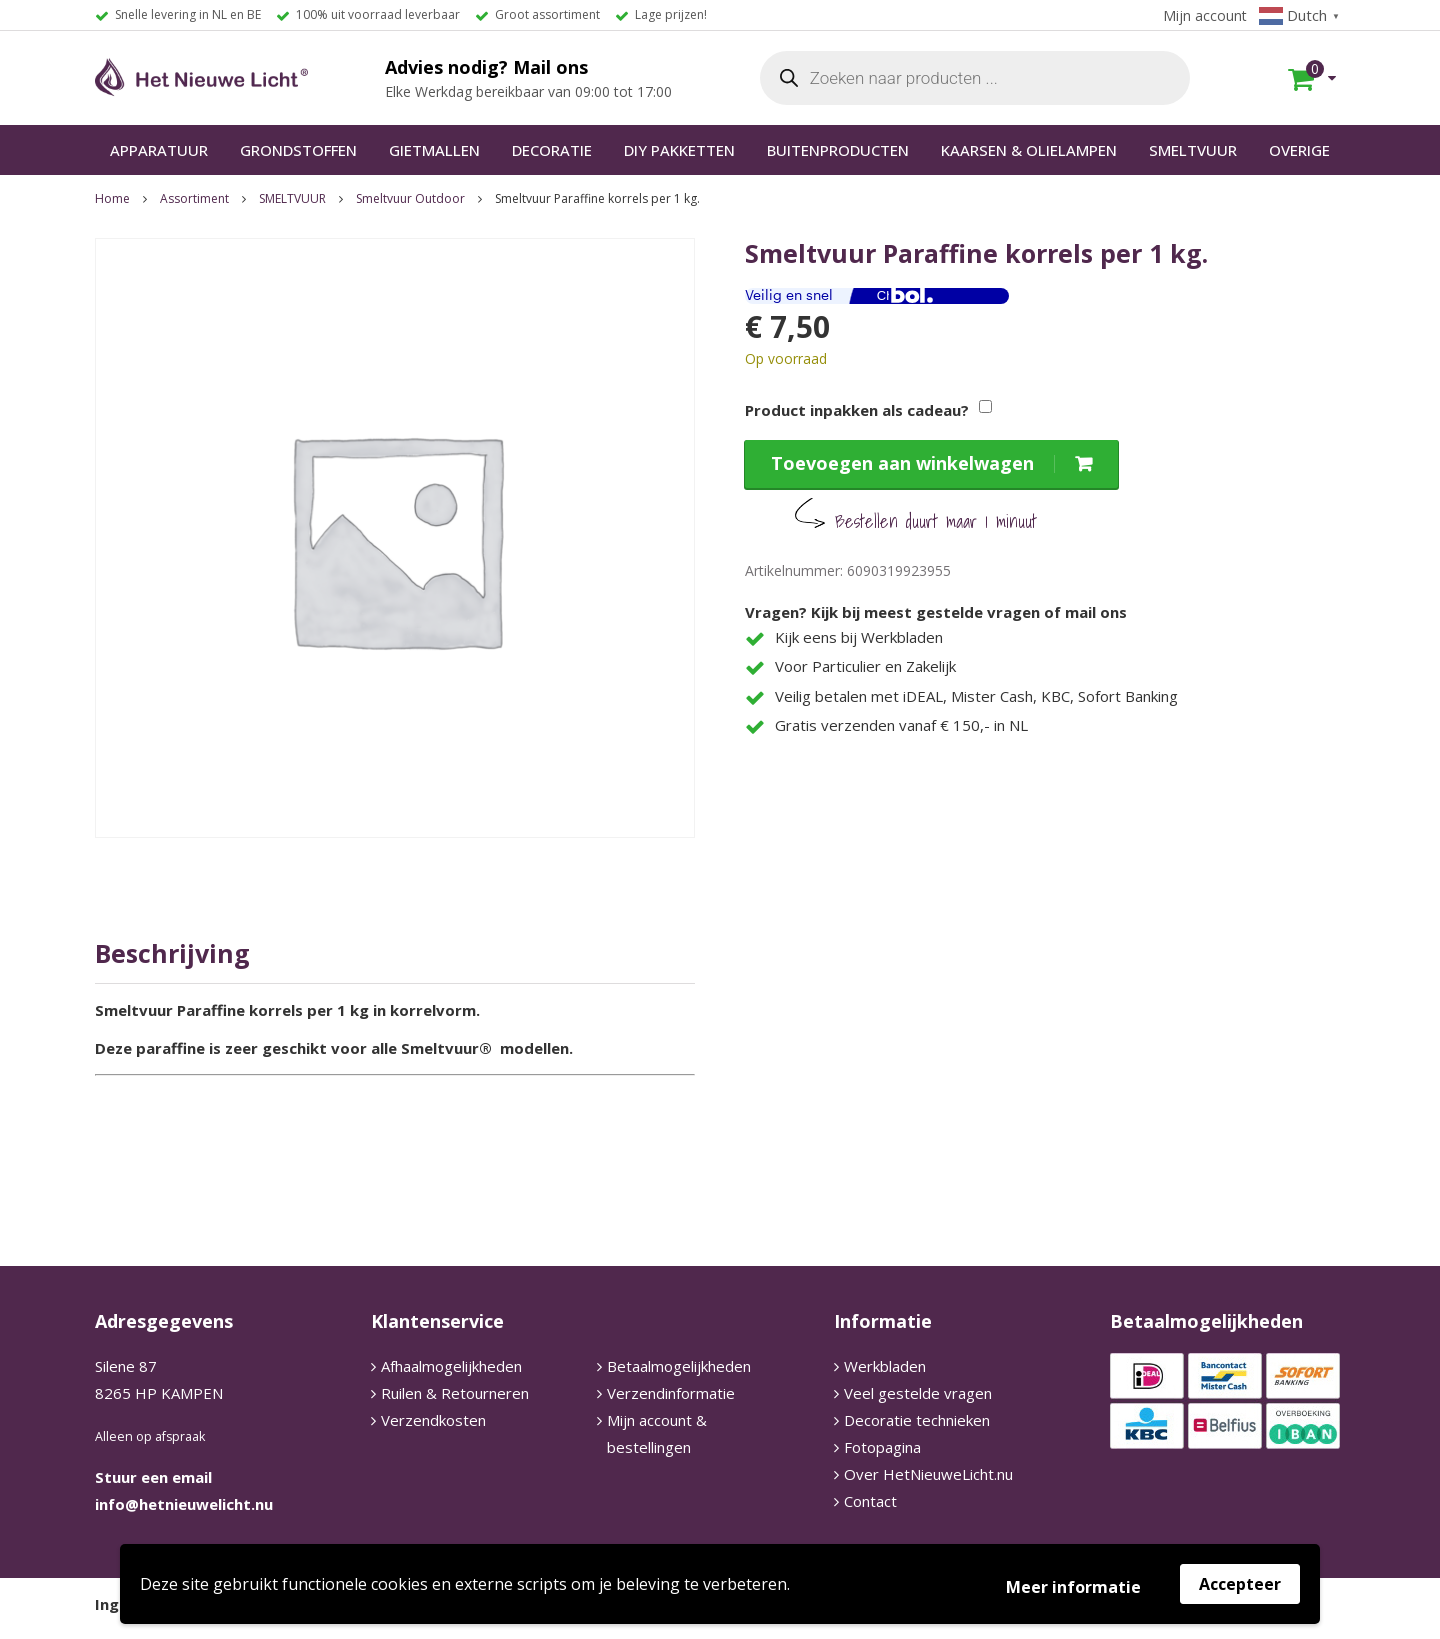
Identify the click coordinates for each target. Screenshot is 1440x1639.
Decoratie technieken (917, 1420)
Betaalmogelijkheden (679, 1366)
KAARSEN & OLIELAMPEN (1029, 150)
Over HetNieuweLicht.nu (928, 1474)
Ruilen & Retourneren (455, 1393)
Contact (870, 1501)
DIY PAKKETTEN (679, 150)
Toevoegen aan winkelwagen (902, 463)
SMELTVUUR (1193, 150)
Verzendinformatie (671, 1393)
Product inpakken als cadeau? (857, 410)
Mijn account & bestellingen (657, 1433)
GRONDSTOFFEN (298, 150)
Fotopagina (882, 1447)
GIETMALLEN (434, 150)
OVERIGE (1299, 150)
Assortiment (194, 198)
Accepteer (1240, 1584)
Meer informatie (1073, 1587)
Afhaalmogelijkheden (451, 1366)
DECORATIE (552, 150)
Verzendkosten (433, 1420)
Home (112, 198)
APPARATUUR (159, 150)
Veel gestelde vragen (918, 1393)
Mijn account (1205, 15)
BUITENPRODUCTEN (838, 150)
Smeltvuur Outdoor (410, 198)
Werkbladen (885, 1366)
